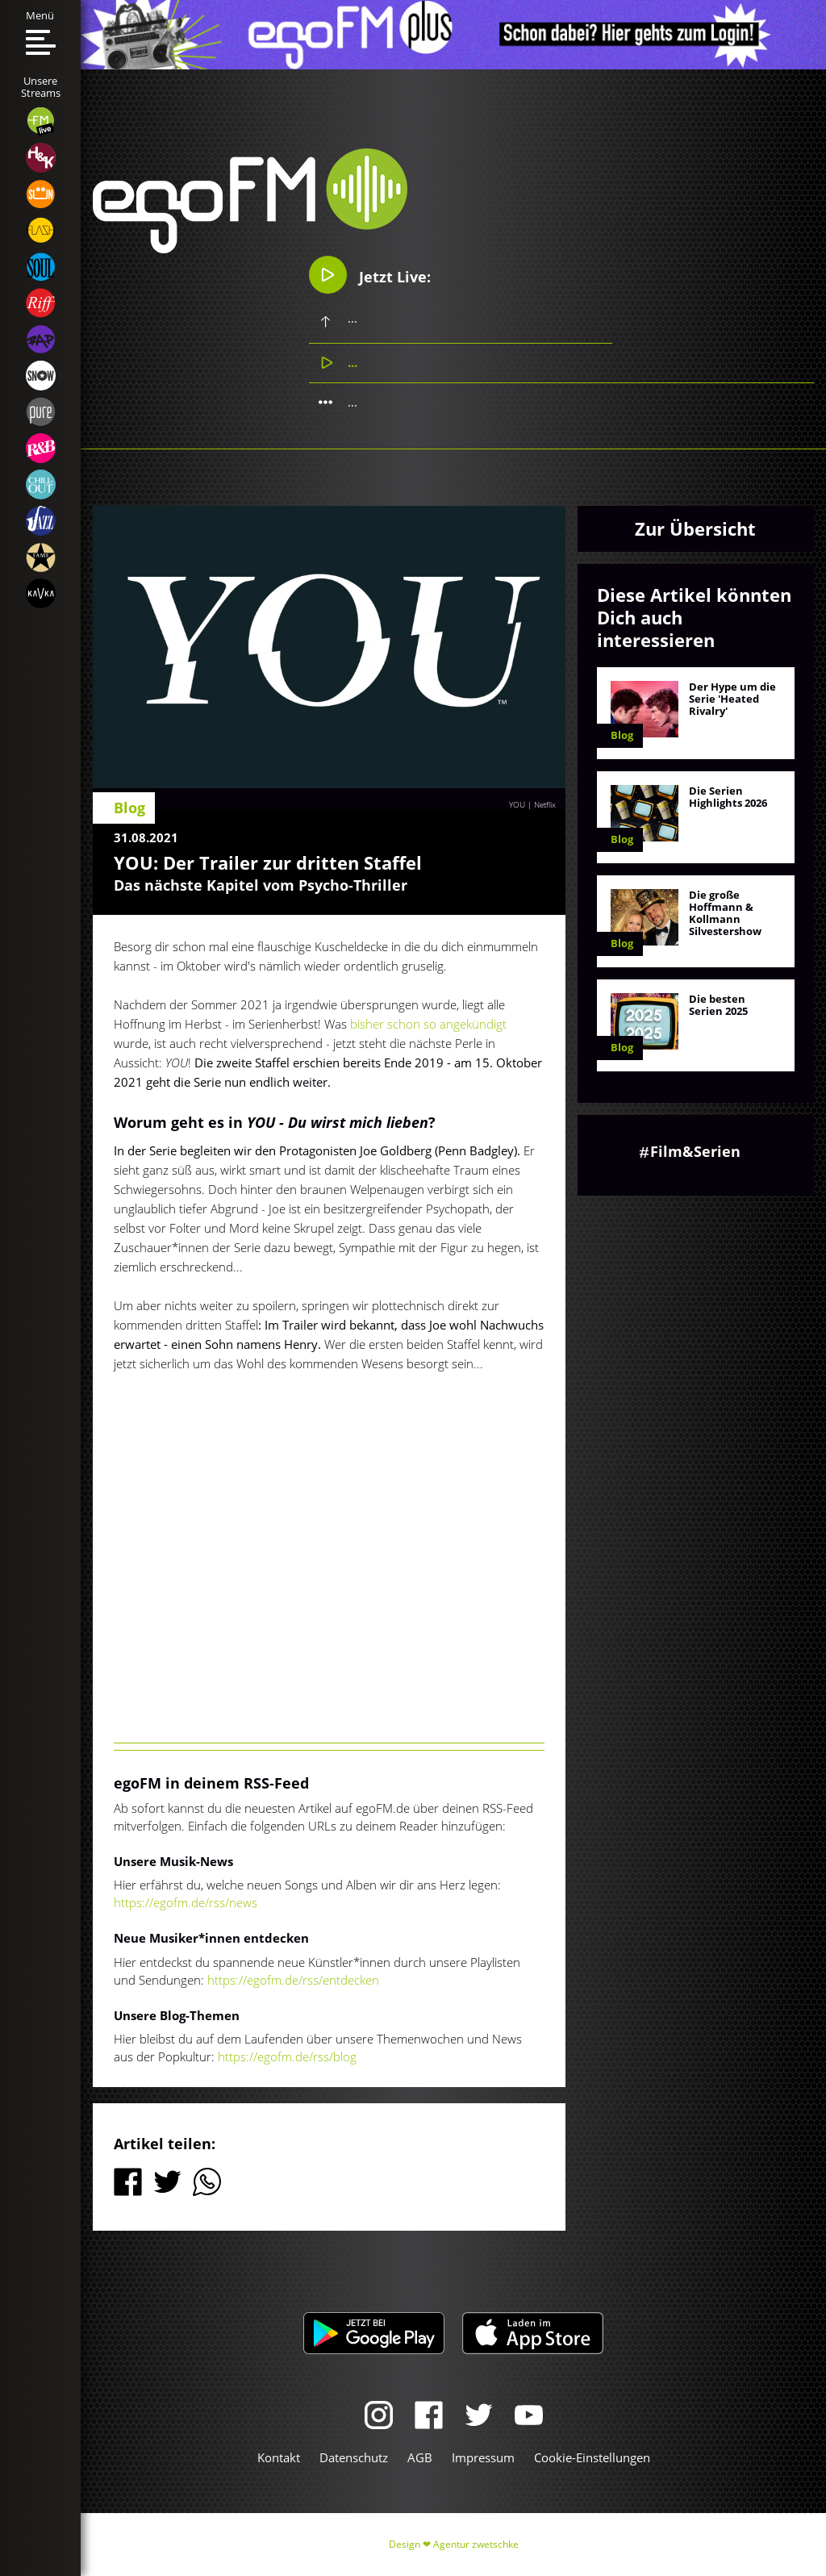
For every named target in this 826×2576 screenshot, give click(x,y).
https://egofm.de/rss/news (185, 1902)
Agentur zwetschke (476, 2544)
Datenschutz (353, 2457)
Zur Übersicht (695, 528)
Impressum (483, 2457)
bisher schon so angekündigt (428, 1024)
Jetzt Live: (370, 275)
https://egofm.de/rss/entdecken (293, 1980)
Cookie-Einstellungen (592, 2457)
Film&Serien (695, 1151)
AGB (419, 2457)
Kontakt (278, 2457)
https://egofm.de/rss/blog (287, 2056)
